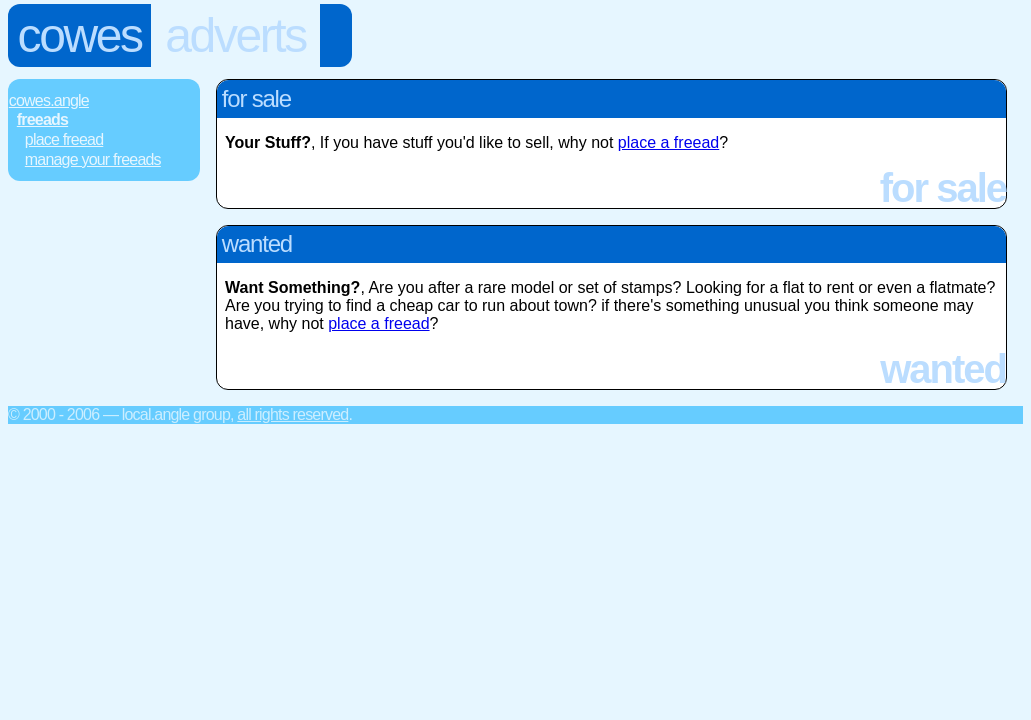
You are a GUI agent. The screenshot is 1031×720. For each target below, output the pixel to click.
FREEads (42, 119)
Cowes (80, 35)
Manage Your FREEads (93, 159)
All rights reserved (292, 414)
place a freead (668, 142)
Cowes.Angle (49, 100)
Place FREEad (64, 139)
